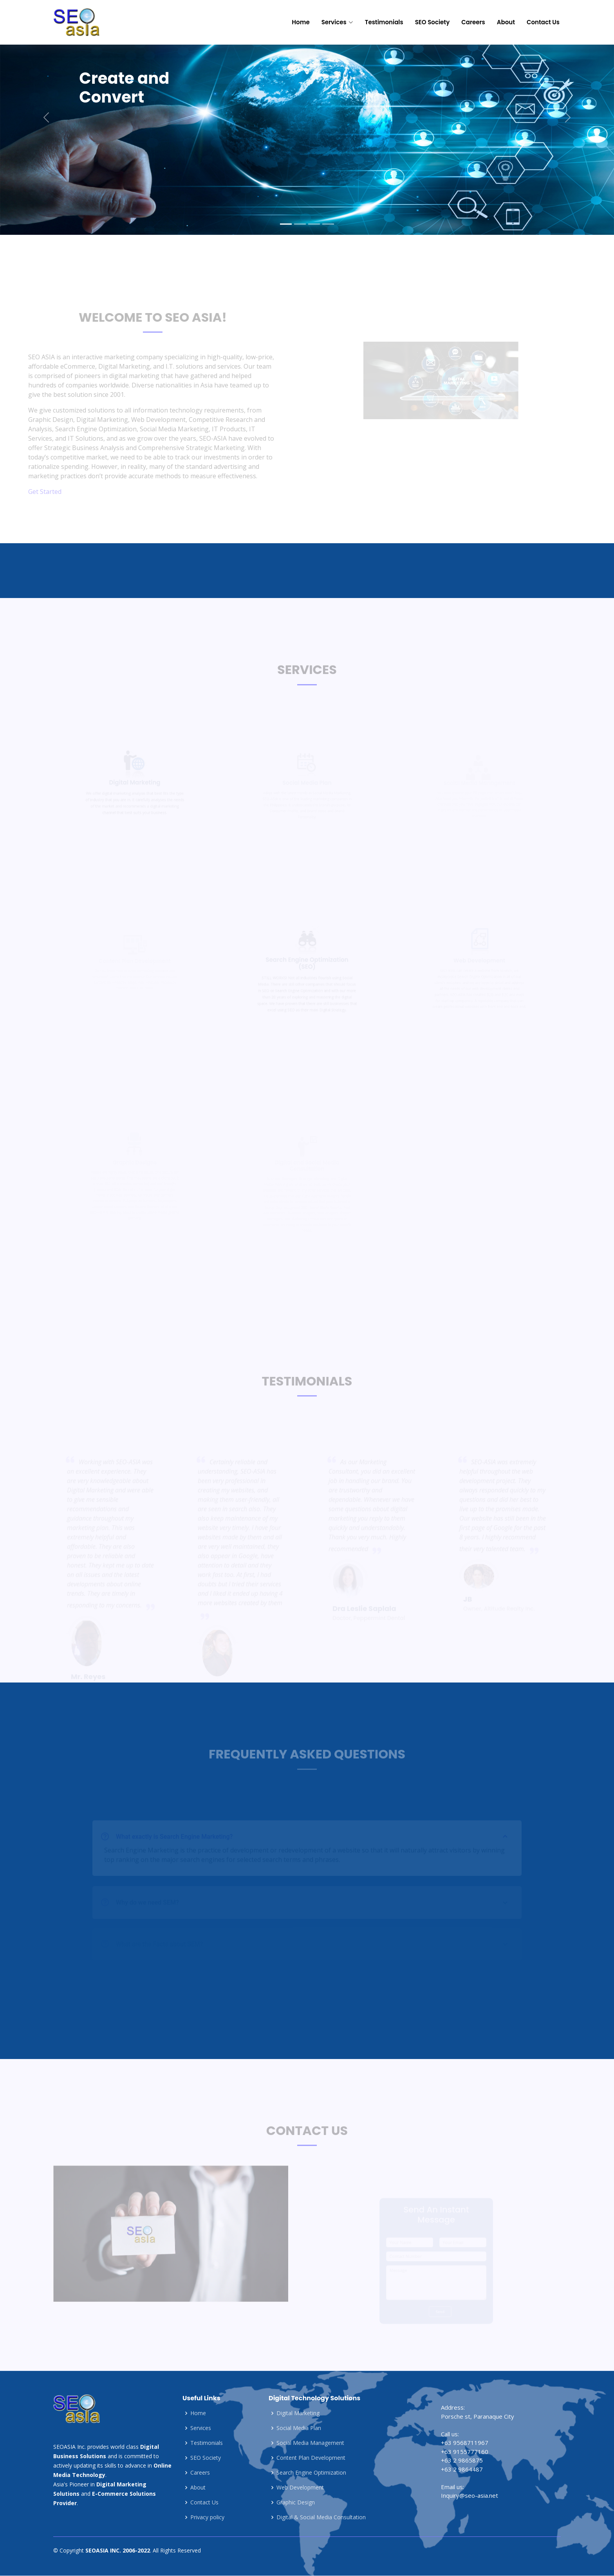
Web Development (300, 2487)
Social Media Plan (298, 2428)
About (506, 22)
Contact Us (543, 22)
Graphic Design (295, 2502)
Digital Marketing (298, 2413)
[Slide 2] (300, 224)
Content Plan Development (310, 2458)
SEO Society (432, 22)
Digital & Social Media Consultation (321, 2517)
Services (200, 2428)
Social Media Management (310, 2443)
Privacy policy (207, 2517)
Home (300, 22)
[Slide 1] (286, 224)
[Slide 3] (314, 224)
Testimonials (384, 22)
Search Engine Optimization (311, 2472)
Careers (473, 22)
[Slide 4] (328, 224)
